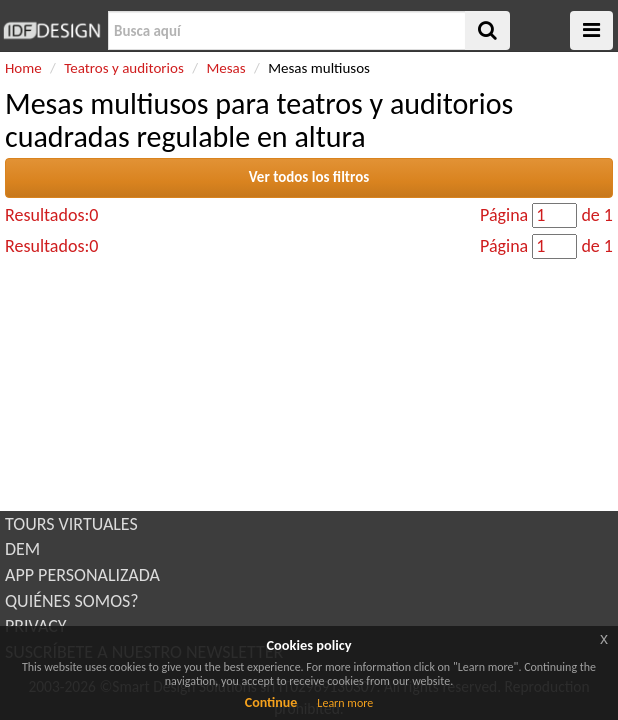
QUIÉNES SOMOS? (72, 601)
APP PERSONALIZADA (82, 575)
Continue (271, 702)
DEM (22, 549)
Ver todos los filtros (309, 177)
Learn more (345, 703)
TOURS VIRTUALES (71, 524)
